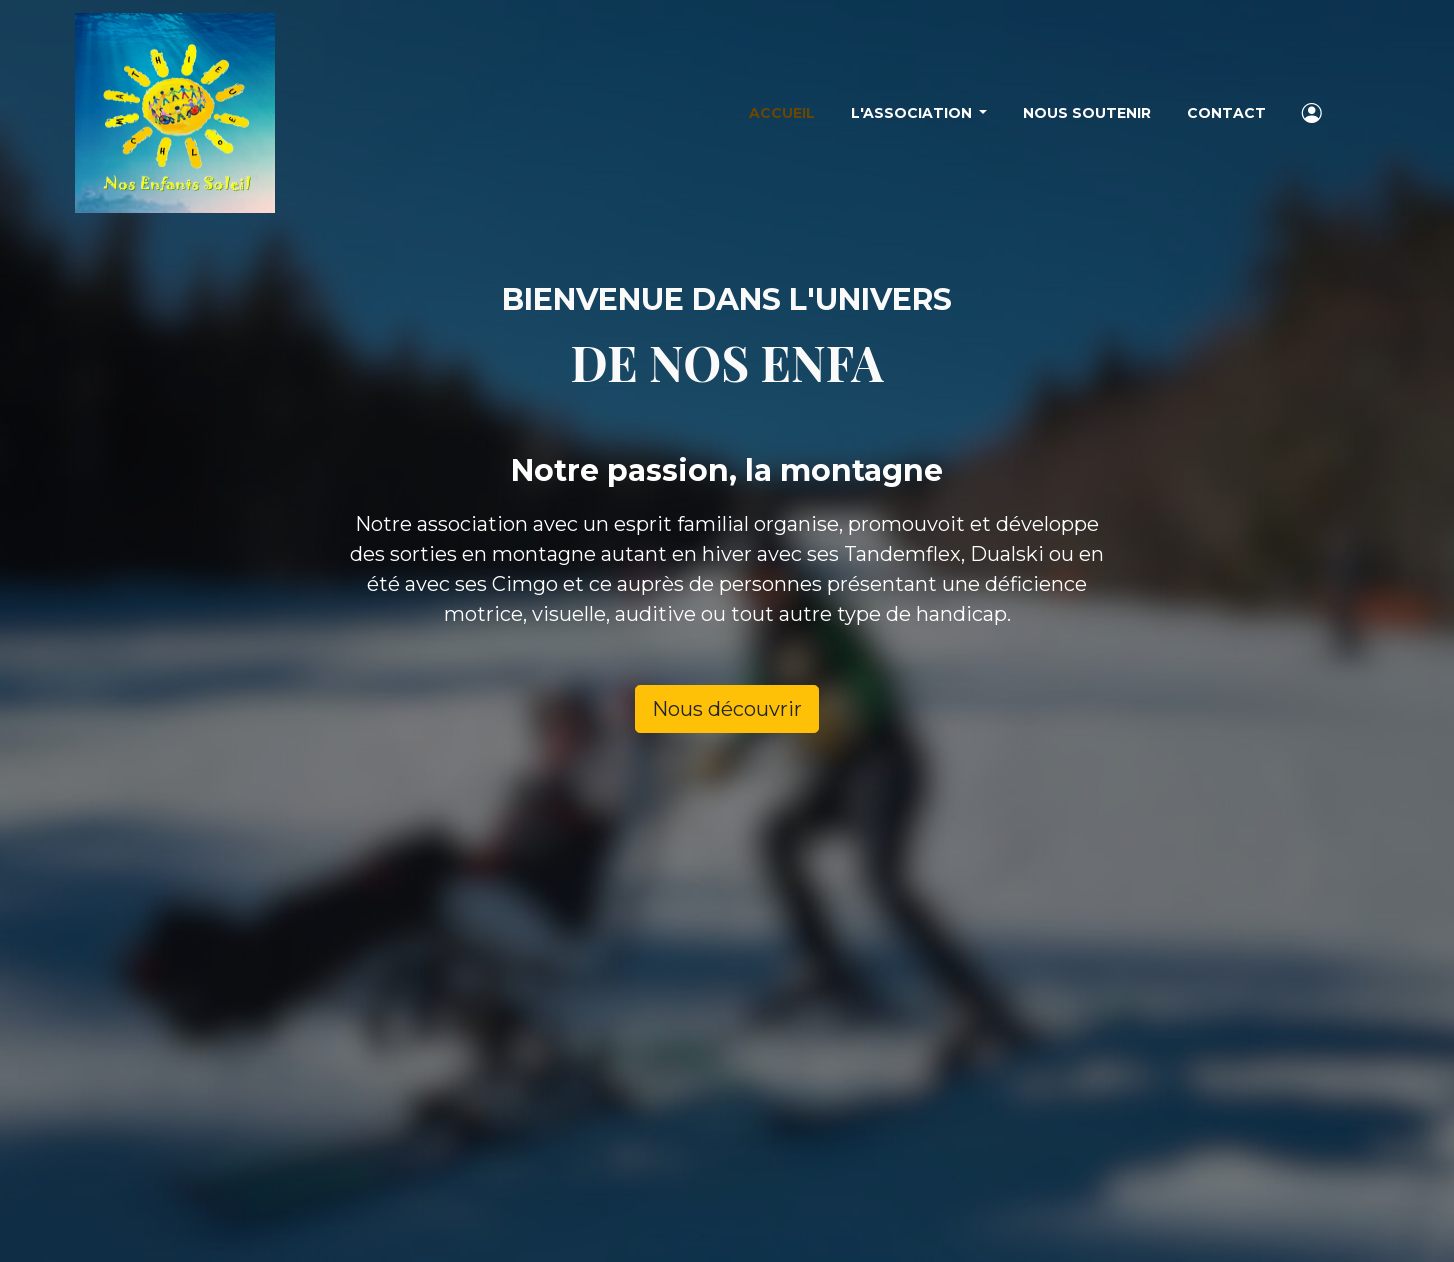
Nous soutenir (1087, 113)
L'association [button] (913, 113)
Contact (1226, 113)
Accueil (782, 113)
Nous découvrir (727, 709)
